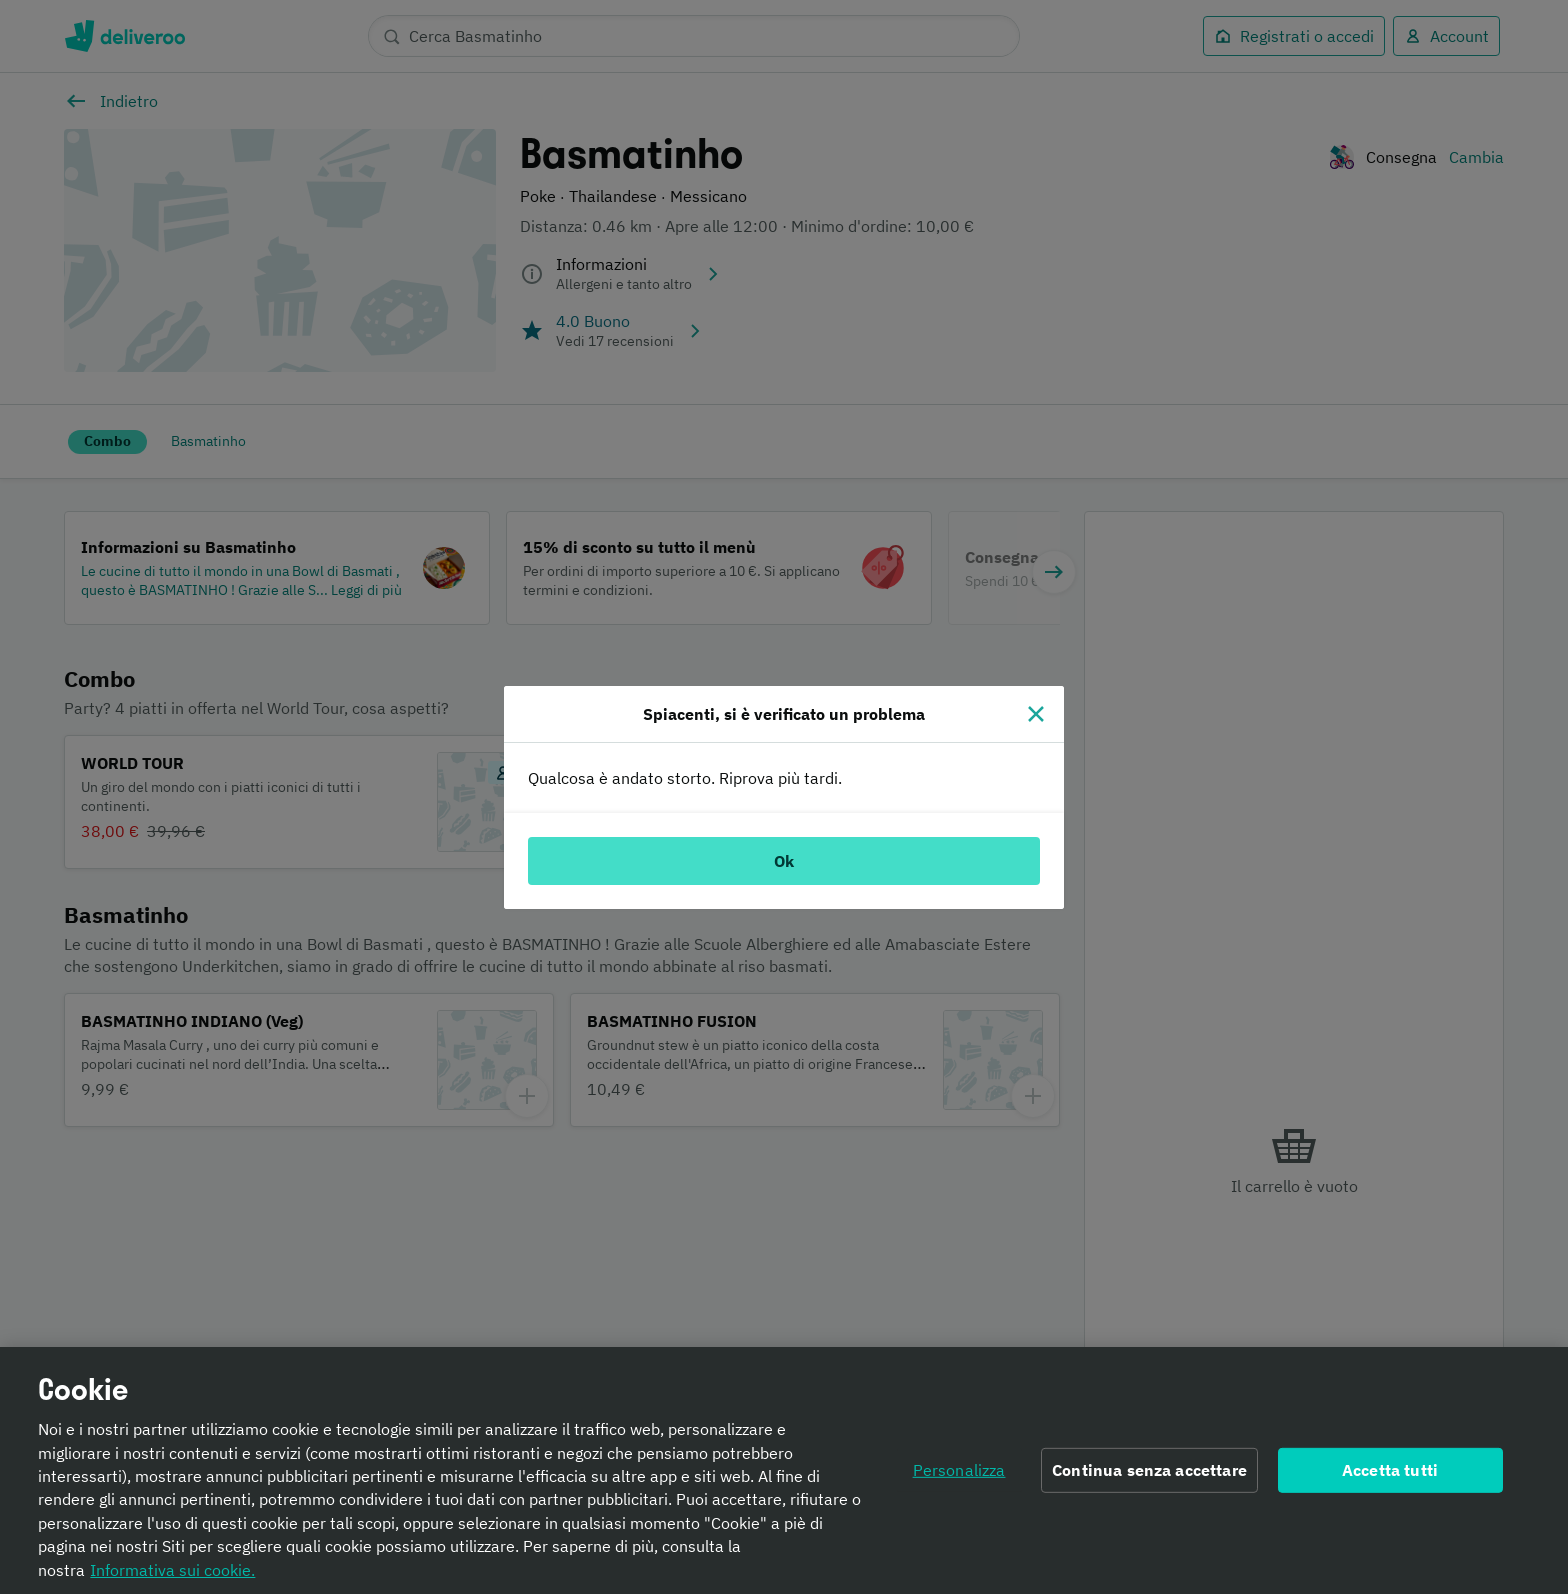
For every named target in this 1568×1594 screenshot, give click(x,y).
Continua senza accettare (1149, 1475)
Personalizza (959, 1475)
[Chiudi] (1036, 714)
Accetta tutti (1390, 1475)
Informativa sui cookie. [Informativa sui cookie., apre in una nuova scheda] (172, 1575)
